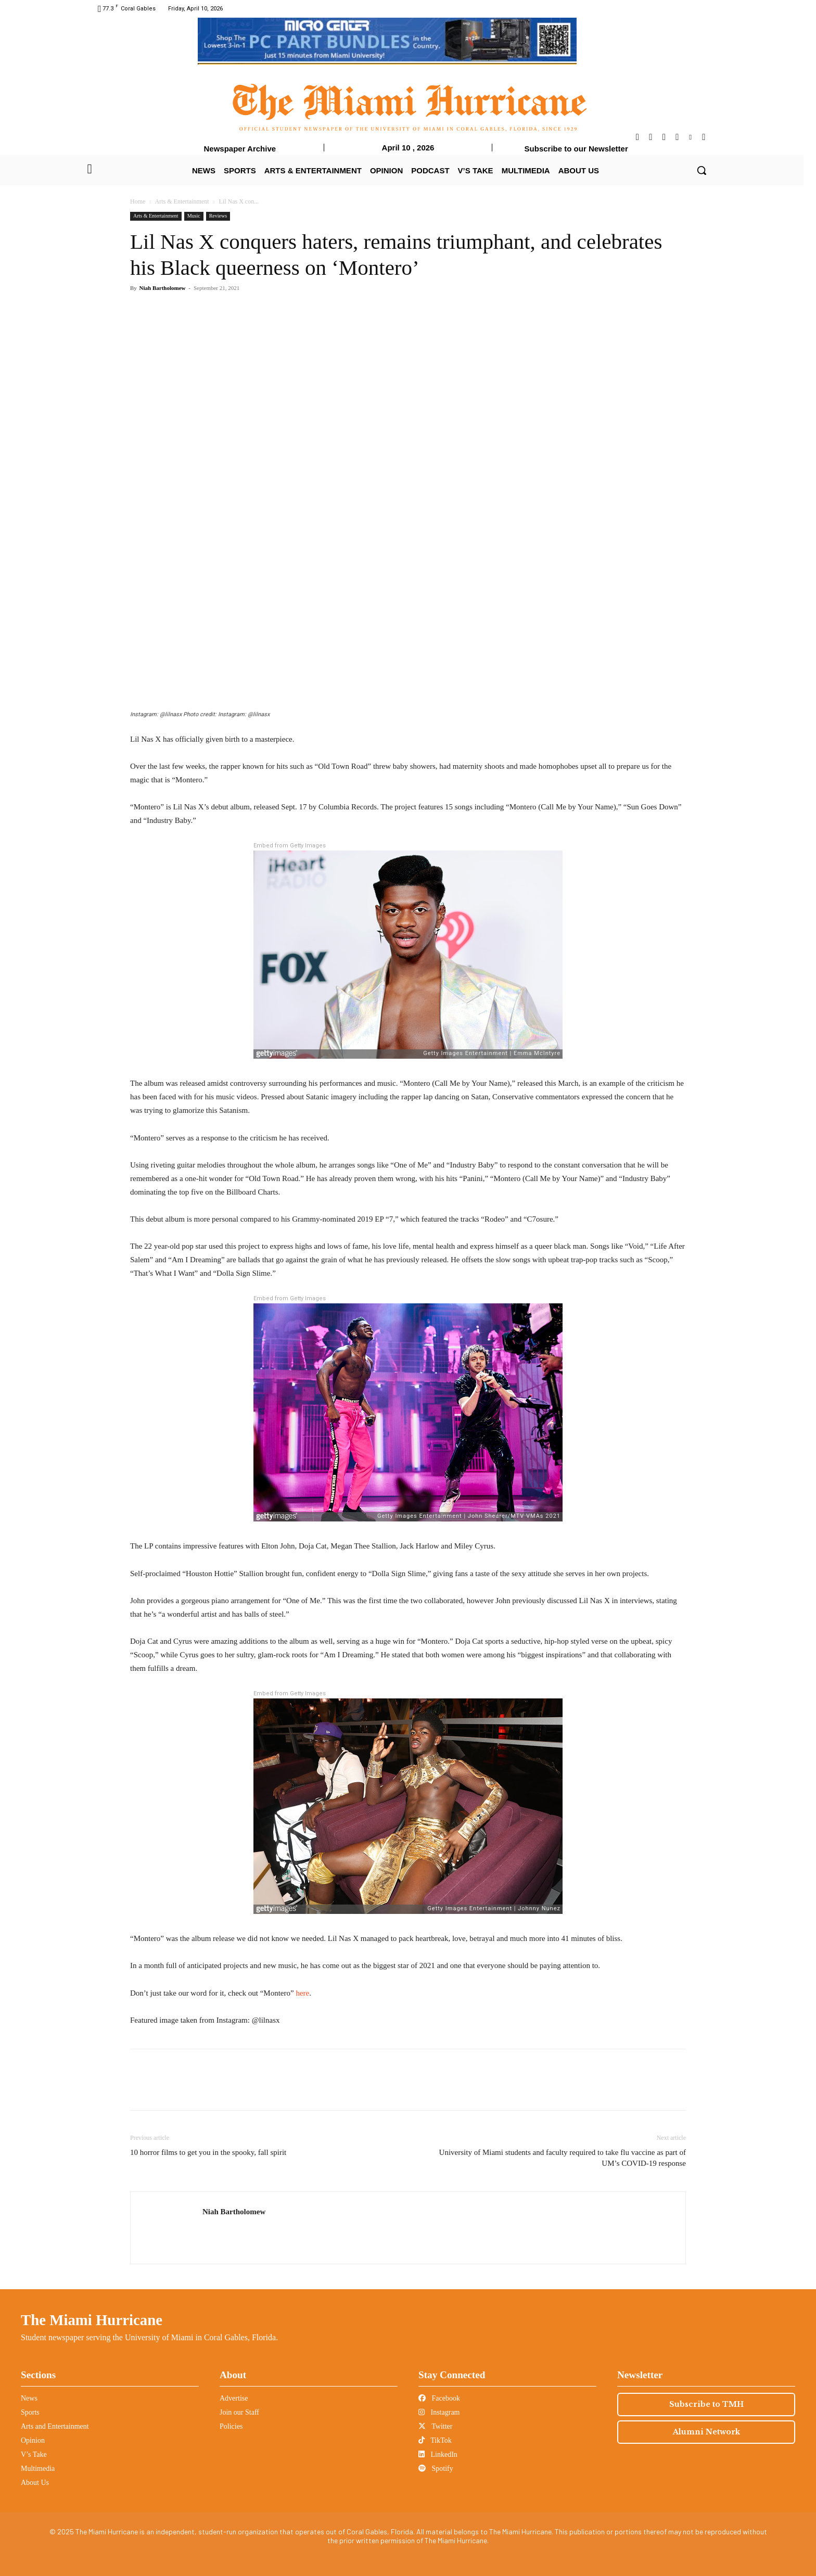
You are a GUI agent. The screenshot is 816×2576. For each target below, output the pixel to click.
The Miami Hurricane (91, 2320)
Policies (231, 2426)
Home (137, 201)
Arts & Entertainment (182, 201)
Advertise (234, 2398)
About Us (35, 2482)
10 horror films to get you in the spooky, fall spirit (208, 2152)
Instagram (439, 2412)
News (29, 2398)
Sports (30, 2412)
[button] (701, 170)
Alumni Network (706, 2432)
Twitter (435, 2426)
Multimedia (38, 2468)
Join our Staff (239, 2412)
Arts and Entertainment (55, 2426)
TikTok (435, 2440)
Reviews (218, 216)
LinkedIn (437, 2454)
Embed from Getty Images (289, 845)
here (302, 1993)
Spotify (435, 2468)
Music (193, 216)
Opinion (33, 2440)
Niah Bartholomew (162, 288)
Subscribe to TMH (706, 2404)
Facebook (439, 2398)
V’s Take (34, 2454)
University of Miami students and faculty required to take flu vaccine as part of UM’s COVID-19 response (562, 2157)
